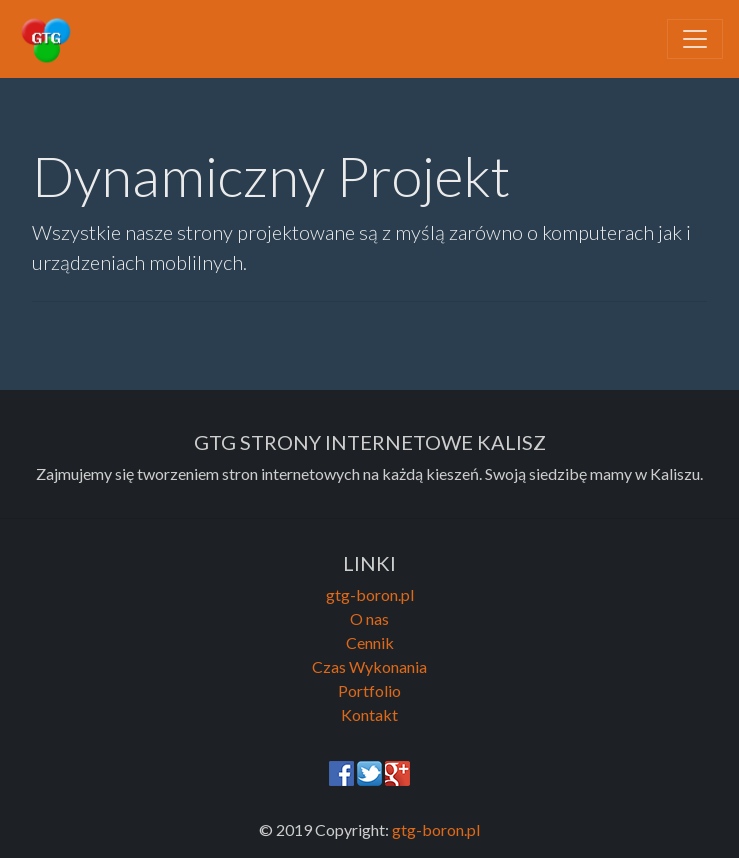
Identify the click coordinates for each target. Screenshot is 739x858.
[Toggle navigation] (695, 39)
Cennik (370, 642)
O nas (369, 618)
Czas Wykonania (369, 666)
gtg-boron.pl (370, 594)
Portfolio (369, 690)
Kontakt (369, 714)
